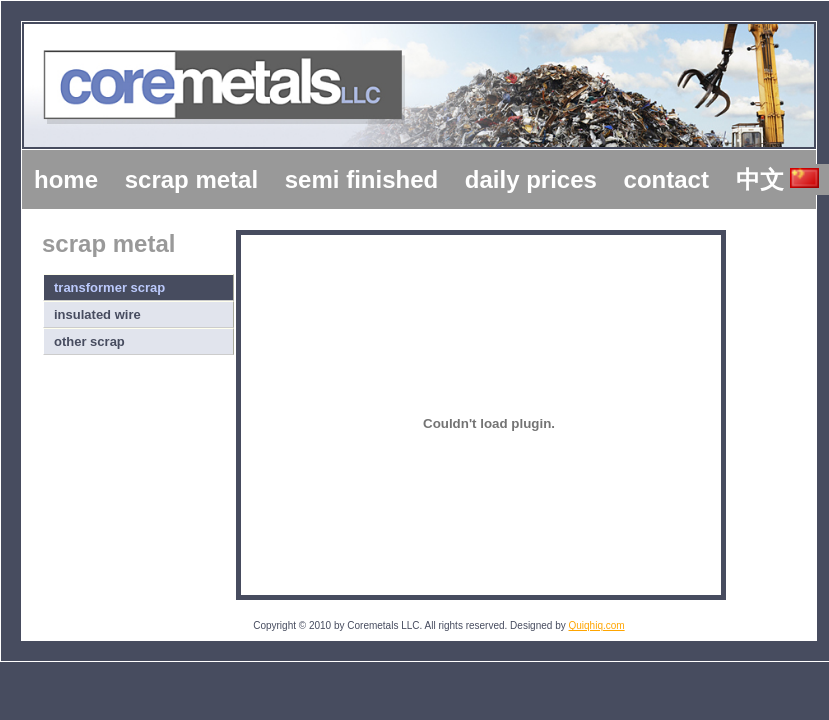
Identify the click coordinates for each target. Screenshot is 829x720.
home (66, 179)
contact (666, 179)
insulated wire (97, 314)
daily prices (531, 179)
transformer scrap (109, 287)
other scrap (89, 341)
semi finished (361, 179)
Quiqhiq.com (597, 625)
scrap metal (191, 179)
